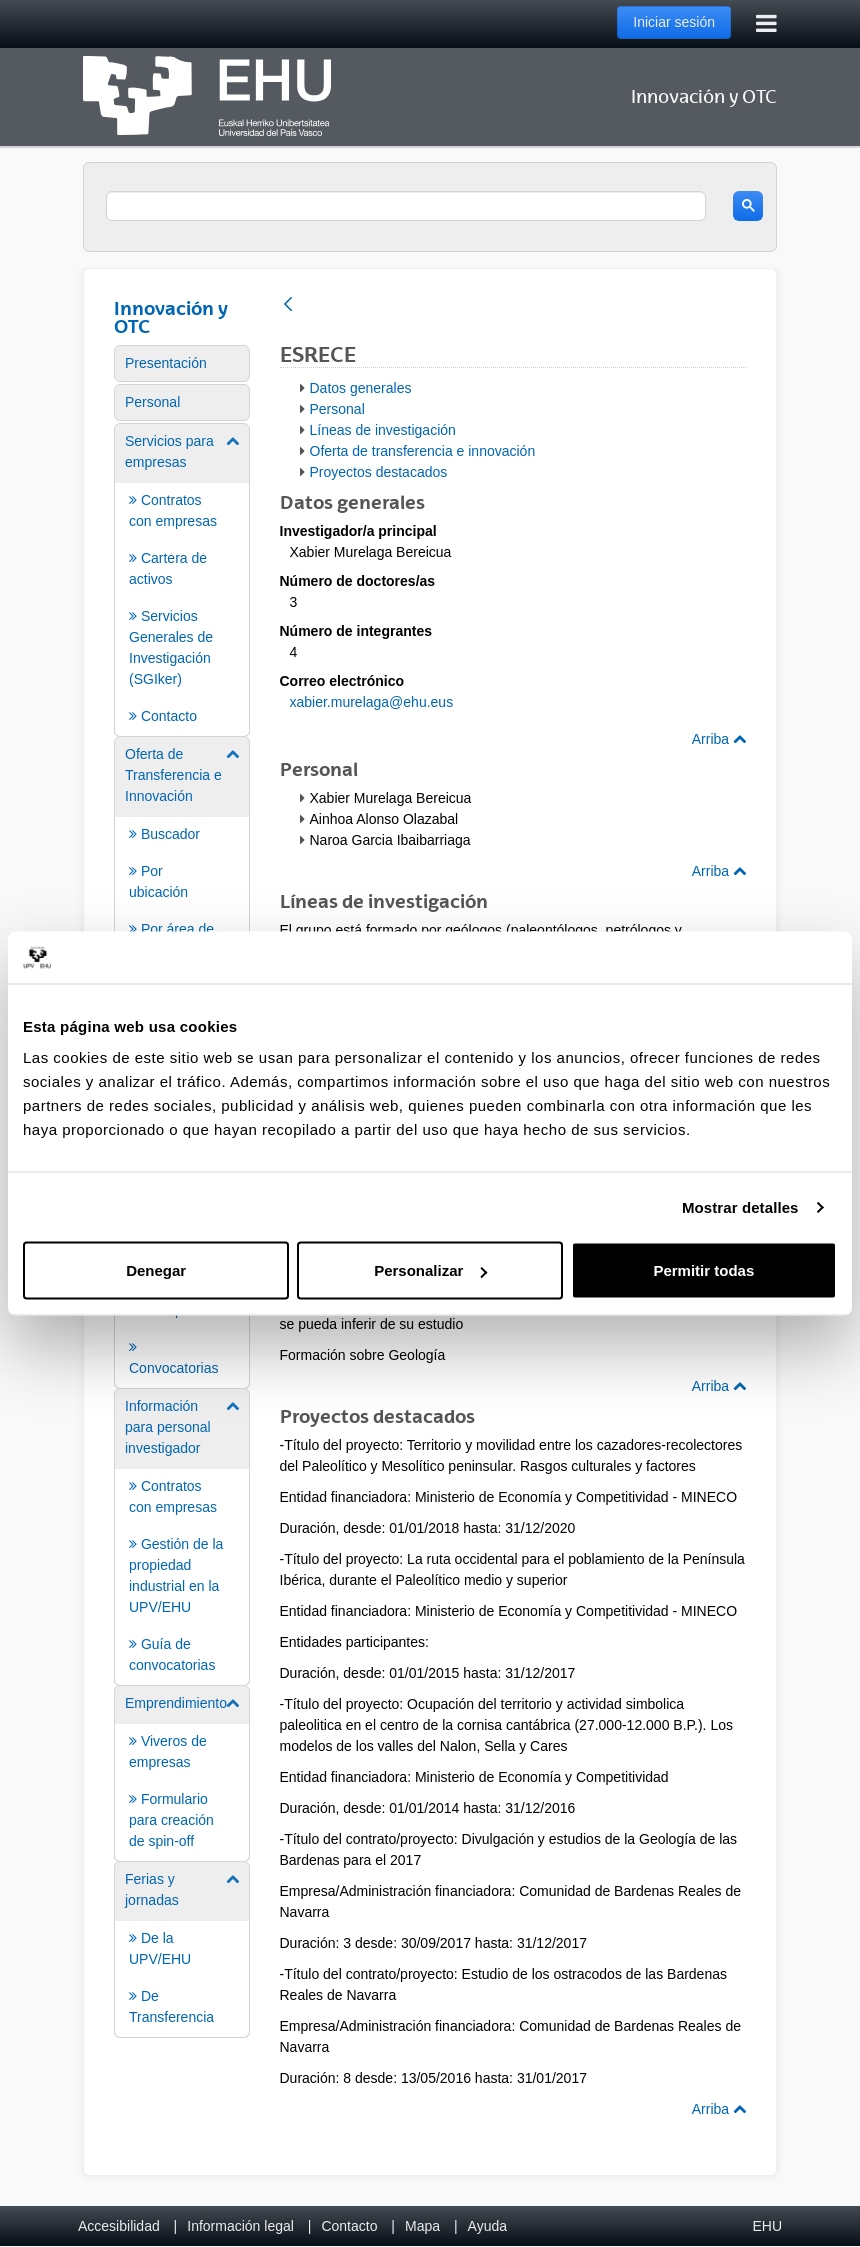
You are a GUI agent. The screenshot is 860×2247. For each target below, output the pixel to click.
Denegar (156, 1270)
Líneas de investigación (383, 430)
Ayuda (487, 2226)
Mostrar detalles (740, 1206)
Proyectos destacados (379, 472)
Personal (337, 409)
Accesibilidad (119, 2226)
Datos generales (361, 388)
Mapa (422, 2226)
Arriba (719, 739)
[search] (406, 206)
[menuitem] (182, 363)
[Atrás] (288, 305)
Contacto (349, 2226)
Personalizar (430, 1270)
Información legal (240, 2226)
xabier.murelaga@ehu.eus (372, 702)
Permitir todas (703, 1270)
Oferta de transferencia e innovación (423, 451)
